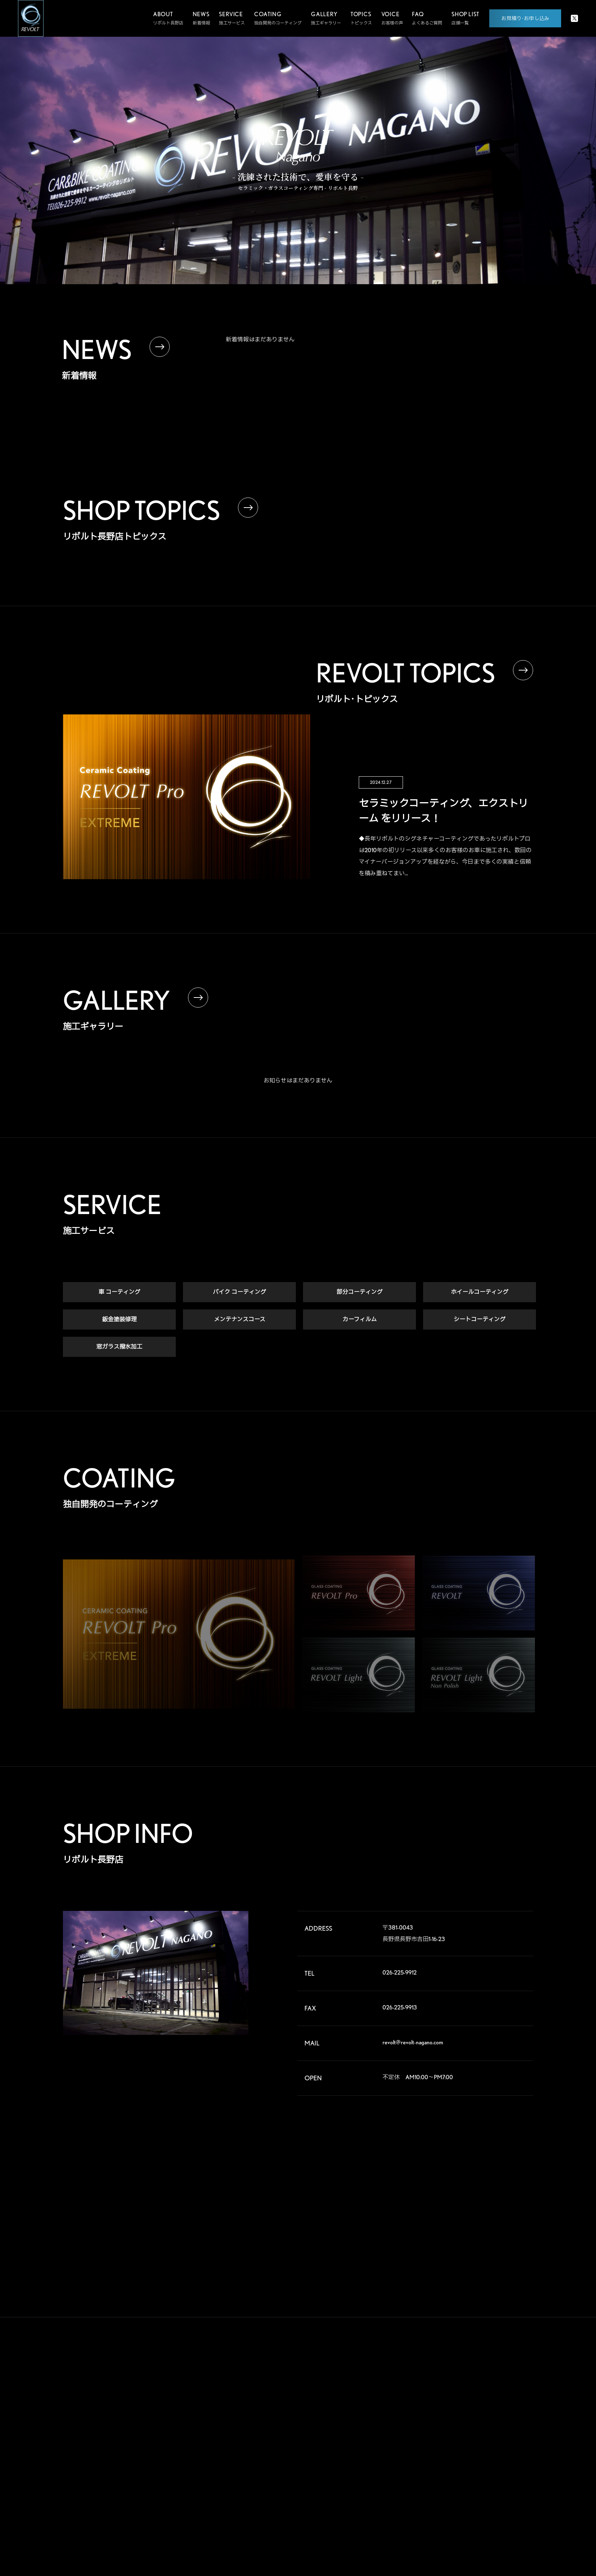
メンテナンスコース (239, 1319)
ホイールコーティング (479, 1292)
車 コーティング (119, 1292)
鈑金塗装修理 (119, 1319)
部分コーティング (359, 1292)
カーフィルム (360, 1319)
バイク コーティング (239, 1292)
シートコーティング (479, 1319)
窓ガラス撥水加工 (119, 1347)
